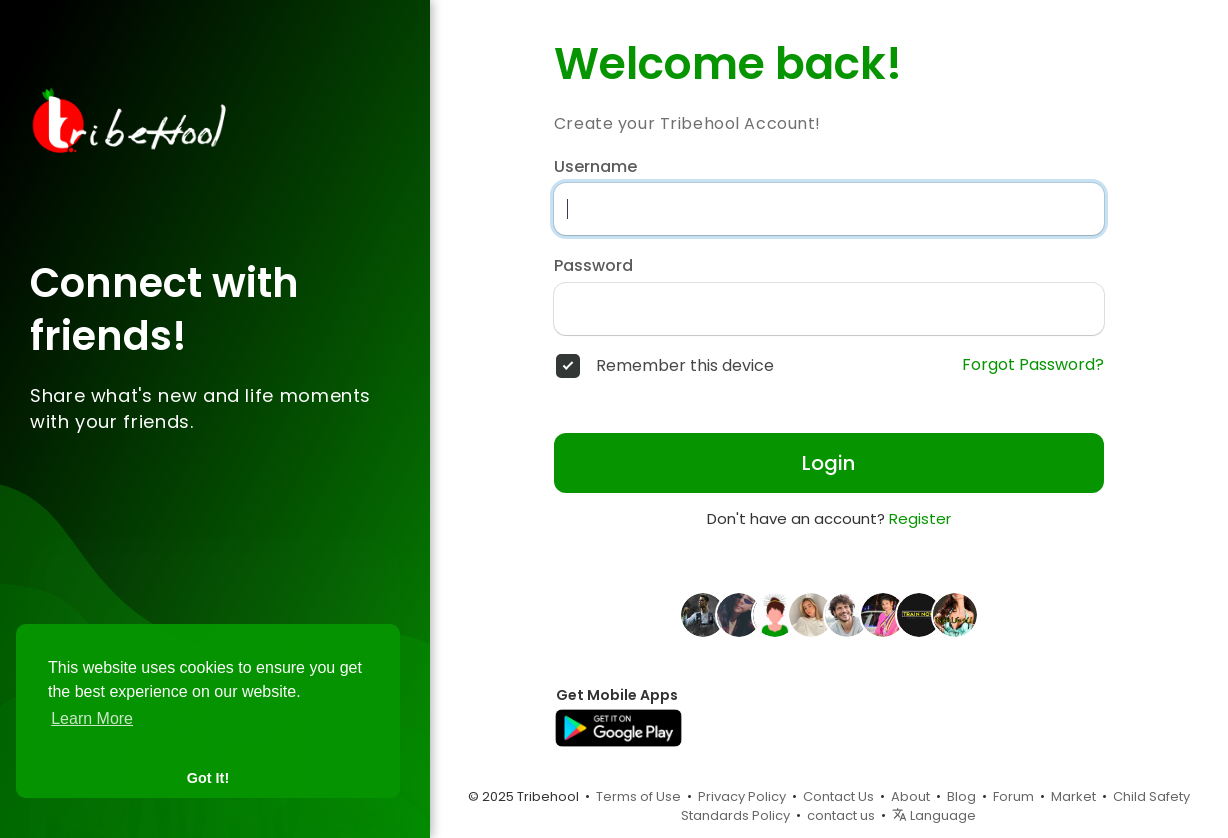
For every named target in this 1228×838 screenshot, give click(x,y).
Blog (961, 796)
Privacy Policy (742, 796)
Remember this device (685, 366)
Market (1073, 796)
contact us (841, 815)
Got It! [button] (208, 778)
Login (828, 463)
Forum (1013, 796)
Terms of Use (638, 796)
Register (920, 518)
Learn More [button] (92, 718)
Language (934, 815)
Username (595, 167)
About (910, 796)
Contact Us (838, 796)
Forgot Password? (1033, 365)
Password (593, 266)
